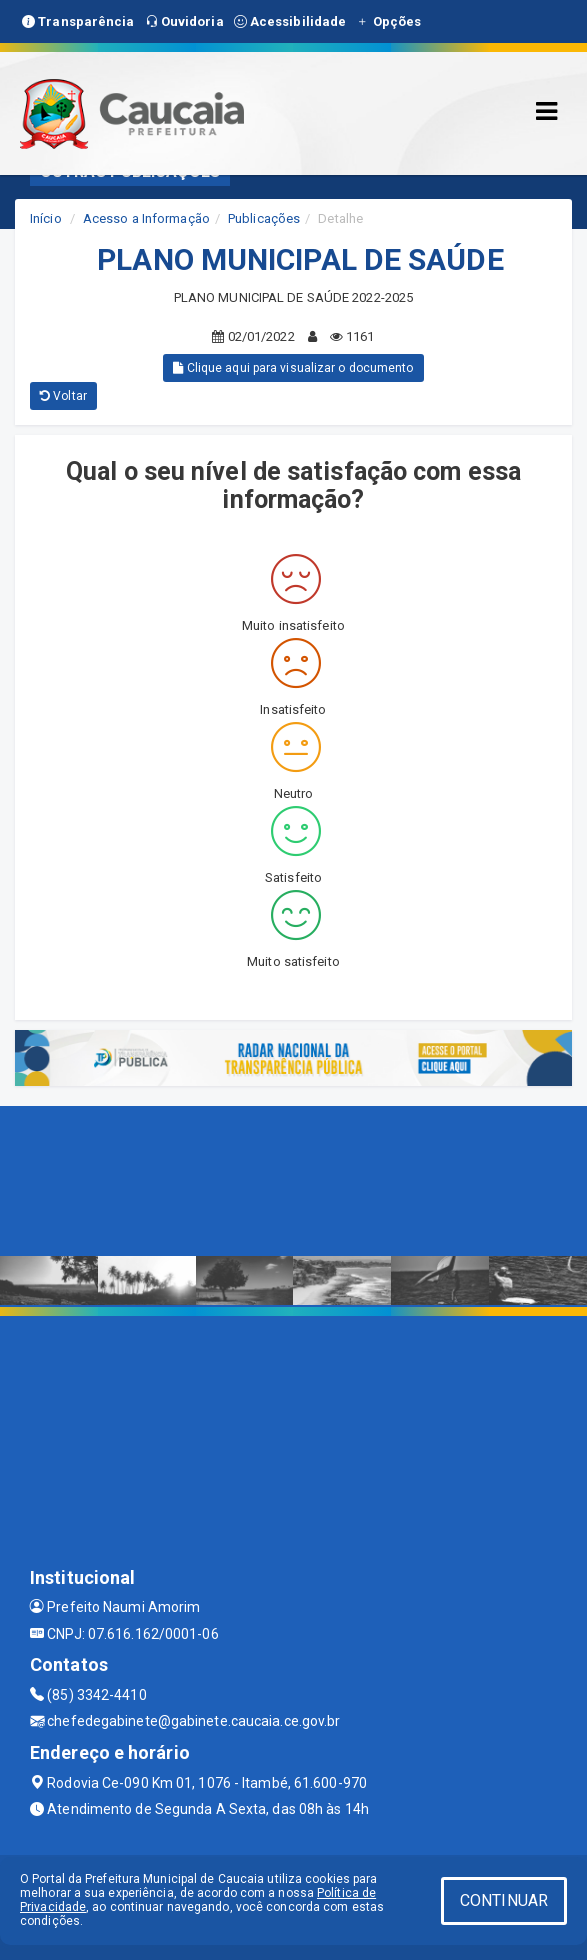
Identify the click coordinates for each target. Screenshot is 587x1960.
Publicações (264, 218)
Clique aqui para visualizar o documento (293, 368)
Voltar (63, 396)
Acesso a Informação (146, 218)
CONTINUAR (504, 1900)
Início (46, 218)
